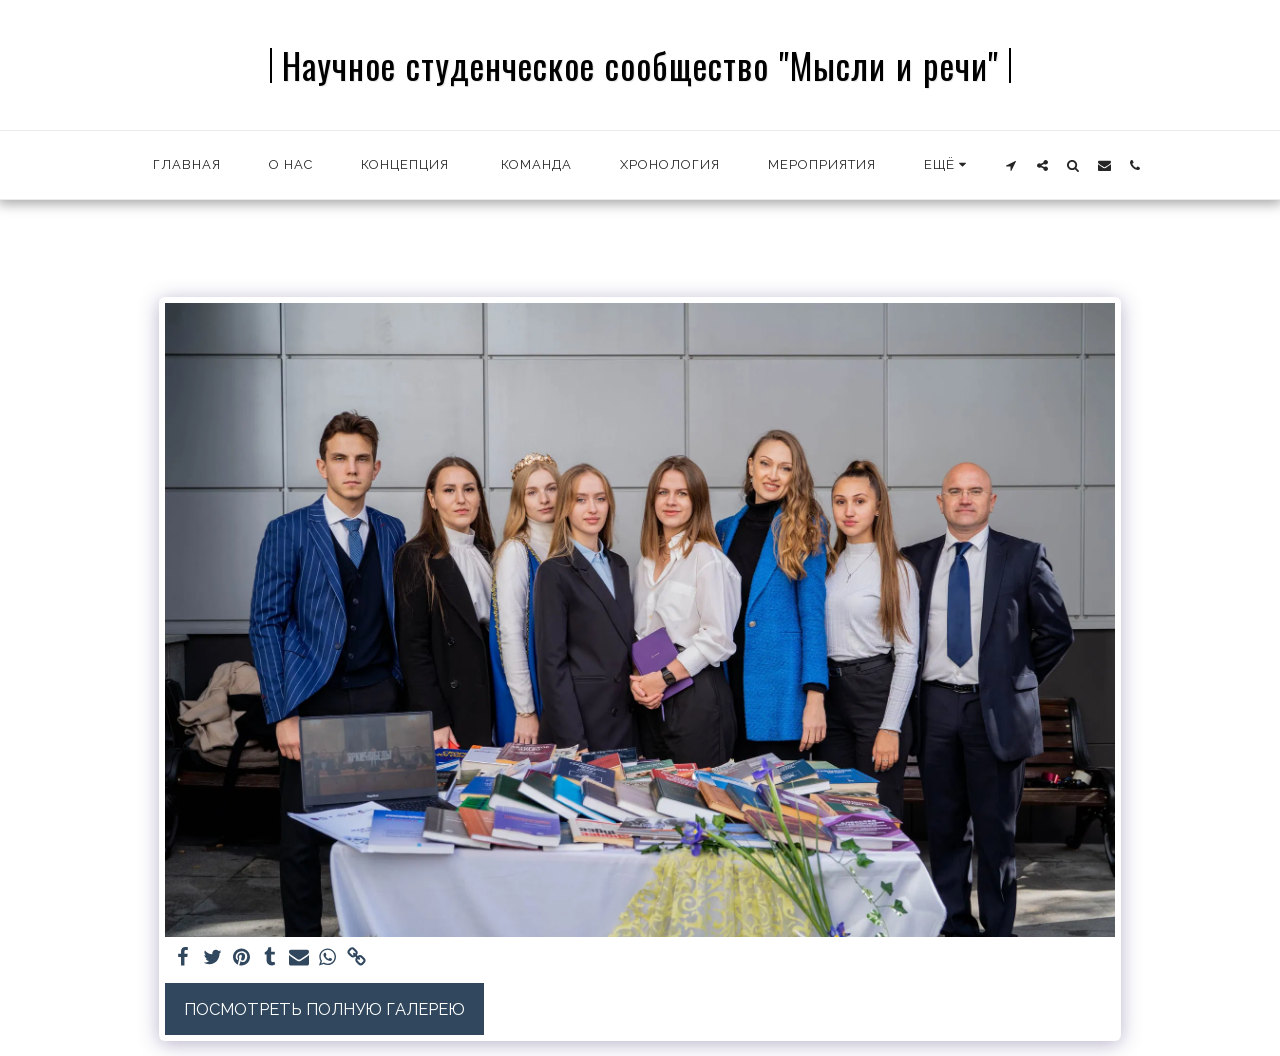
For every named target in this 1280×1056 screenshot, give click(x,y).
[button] (1011, 165)
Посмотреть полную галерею (324, 1009)
